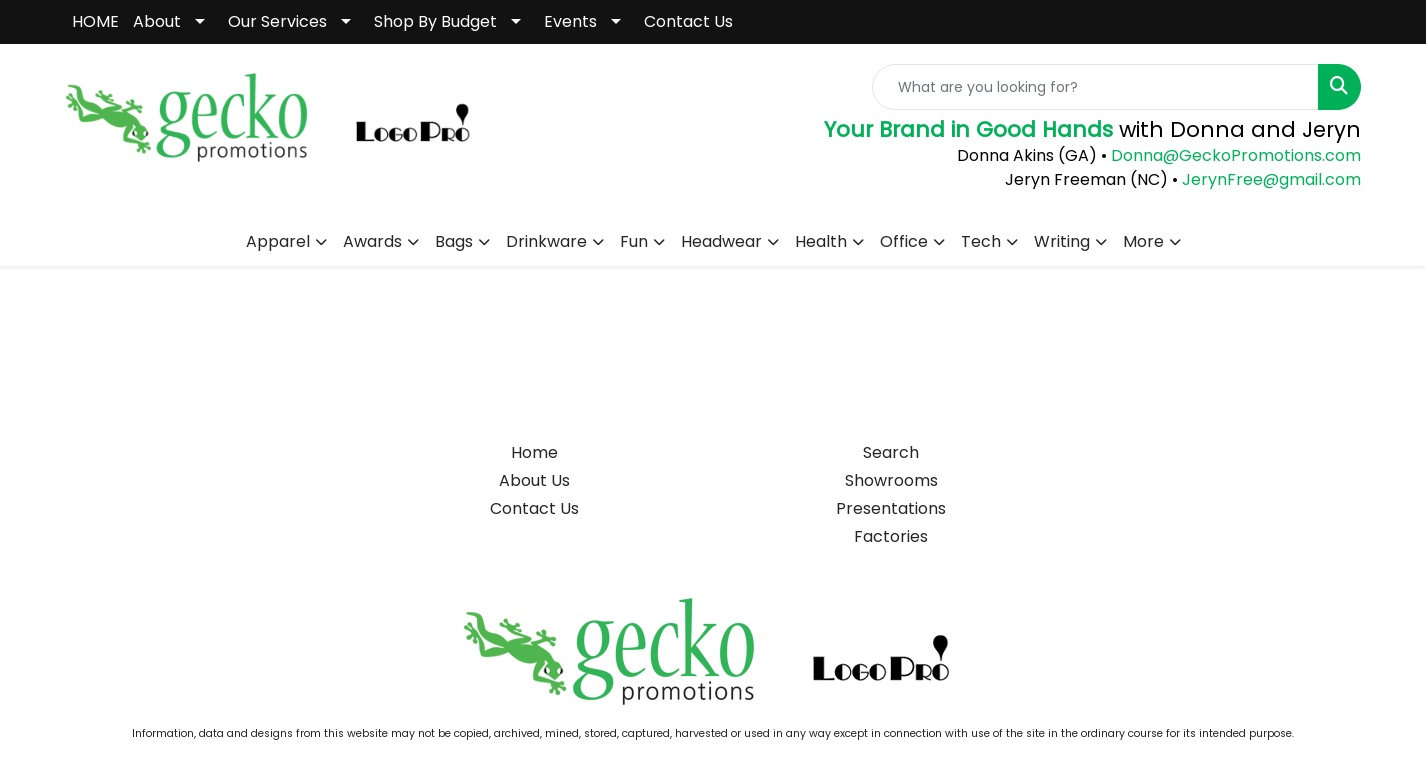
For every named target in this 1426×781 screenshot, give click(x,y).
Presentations (891, 508)
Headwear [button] (721, 241)
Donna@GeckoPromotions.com (1234, 155)
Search (891, 452)
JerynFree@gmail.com (1271, 179)
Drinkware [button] (546, 241)
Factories (891, 536)
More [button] (1143, 241)
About (157, 21)
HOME (95, 21)
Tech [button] (981, 241)
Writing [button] (1062, 241)
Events (570, 21)
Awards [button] (372, 241)
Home (534, 452)
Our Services (277, 21)
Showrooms (891, 480)
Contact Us (688, 21)
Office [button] (904, 241)
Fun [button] (634, 241)
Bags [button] (454, 241)
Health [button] (821, 241)
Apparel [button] (278, 241)
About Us (534, 480)
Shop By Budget (435, 21)
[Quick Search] (1095, 87)
